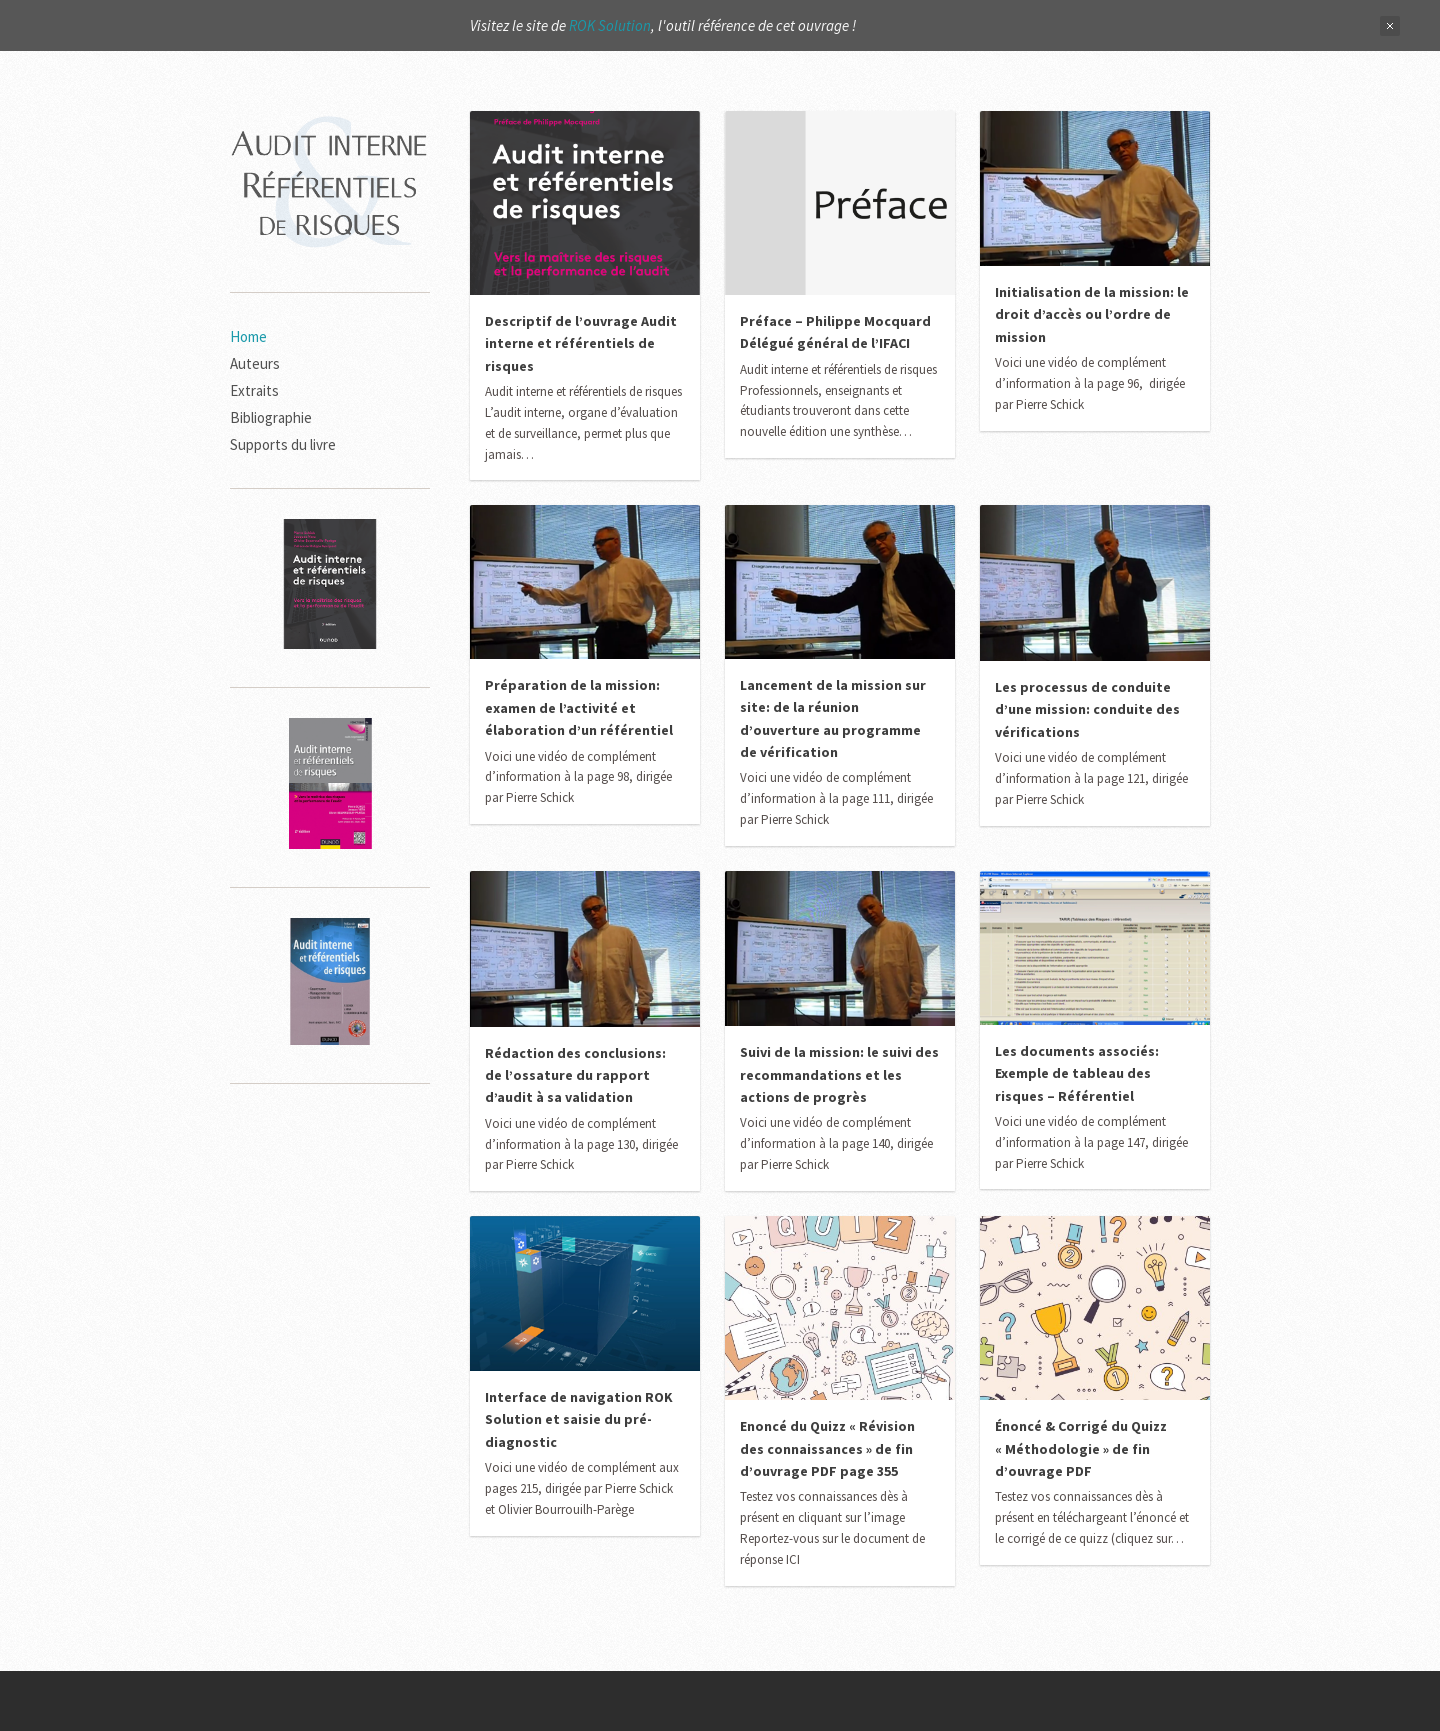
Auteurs (255, 363)
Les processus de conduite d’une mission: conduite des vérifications (1087, 709)
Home (248, 336)
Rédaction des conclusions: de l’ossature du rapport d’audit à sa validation (575, 1075)
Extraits (254, 390)
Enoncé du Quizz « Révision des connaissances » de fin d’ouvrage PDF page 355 (827, 1448)
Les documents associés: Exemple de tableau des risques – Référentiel (1077, 1073)
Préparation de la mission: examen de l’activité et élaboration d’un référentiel (579, 707)
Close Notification (1390, 26)
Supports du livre (283, 444)
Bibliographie (271, 417)
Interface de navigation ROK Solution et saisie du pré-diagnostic (579, 1419)
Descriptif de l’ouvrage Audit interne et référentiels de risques (581, 343)
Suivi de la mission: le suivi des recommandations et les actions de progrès (839, 1074)
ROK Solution (610, 25)
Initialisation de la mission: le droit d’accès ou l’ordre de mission (1092, 314)
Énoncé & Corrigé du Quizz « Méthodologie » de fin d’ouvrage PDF (1081, 1448)
